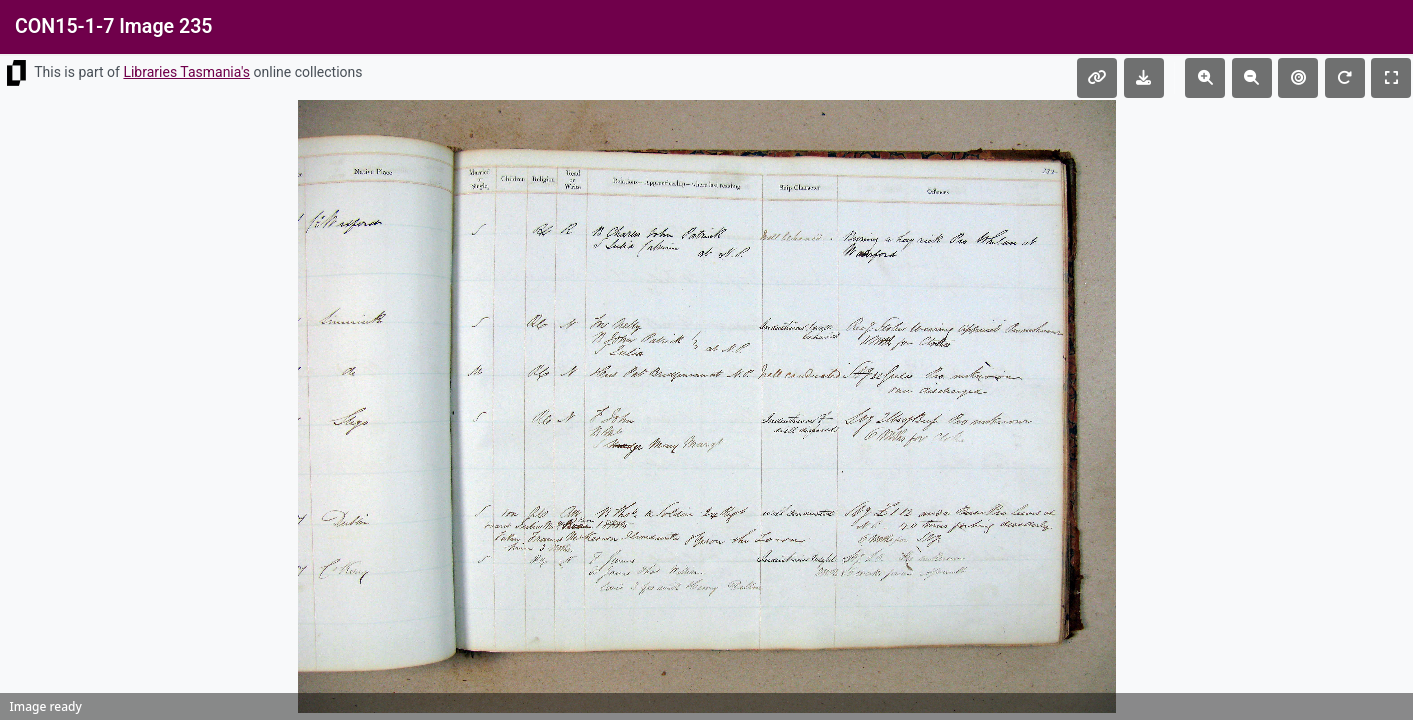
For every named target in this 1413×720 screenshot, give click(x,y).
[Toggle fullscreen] (1391, 78)
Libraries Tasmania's (186, 72)
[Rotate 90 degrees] (1345, 78)
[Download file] (1144, 78)
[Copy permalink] (1097, 78)
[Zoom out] (1252, 78)
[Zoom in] (1205, 78)
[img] (706, 406)
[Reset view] (1298, 78)
